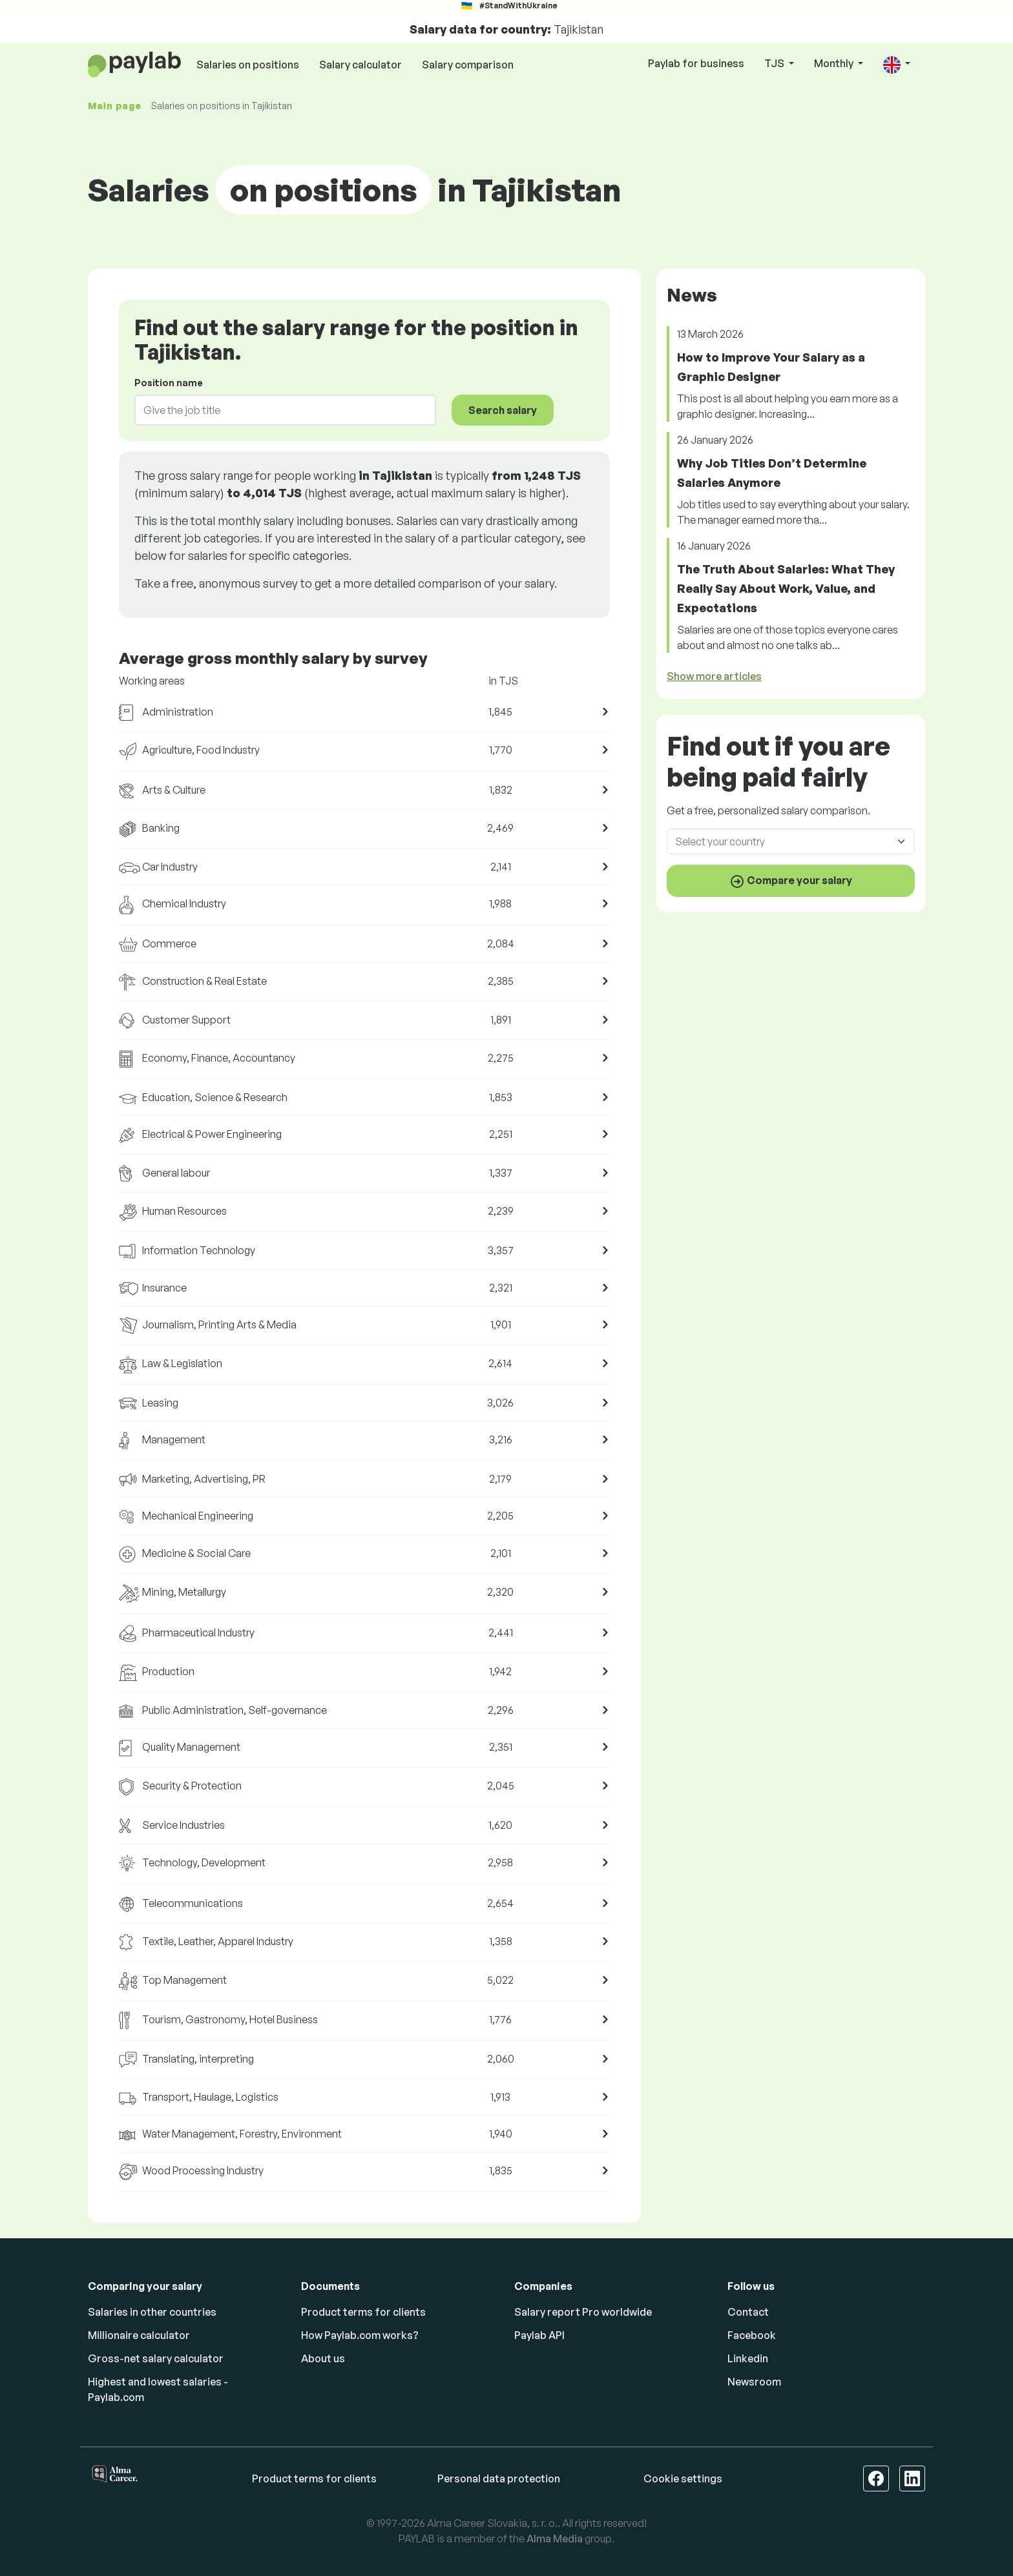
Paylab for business (696, 63)
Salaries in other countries (152, 2311)
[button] (896, 64)
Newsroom (754, 2381)
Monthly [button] (834, 63)
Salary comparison (468, 64)
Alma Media (555, 2538)
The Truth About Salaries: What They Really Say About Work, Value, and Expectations (786, 588)
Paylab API (539, 2335)
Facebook (751, 2335)
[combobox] (277, 410)
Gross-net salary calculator (156, 2358)
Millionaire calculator (139, 2335)
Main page (114, 105)
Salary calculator (360, 64)
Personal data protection (498, 2478)
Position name (168, 382)
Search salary (502, 410)
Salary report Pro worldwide (583, 2311)
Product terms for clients (363, 2311)
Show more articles (714, 676)
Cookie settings (682, 2478)
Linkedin (747, 2358)
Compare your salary (790, 881)
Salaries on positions (247, 64)
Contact (748, 2311)
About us (323, 2358)
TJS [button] (775, 63)
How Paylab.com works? (360, 2335)
